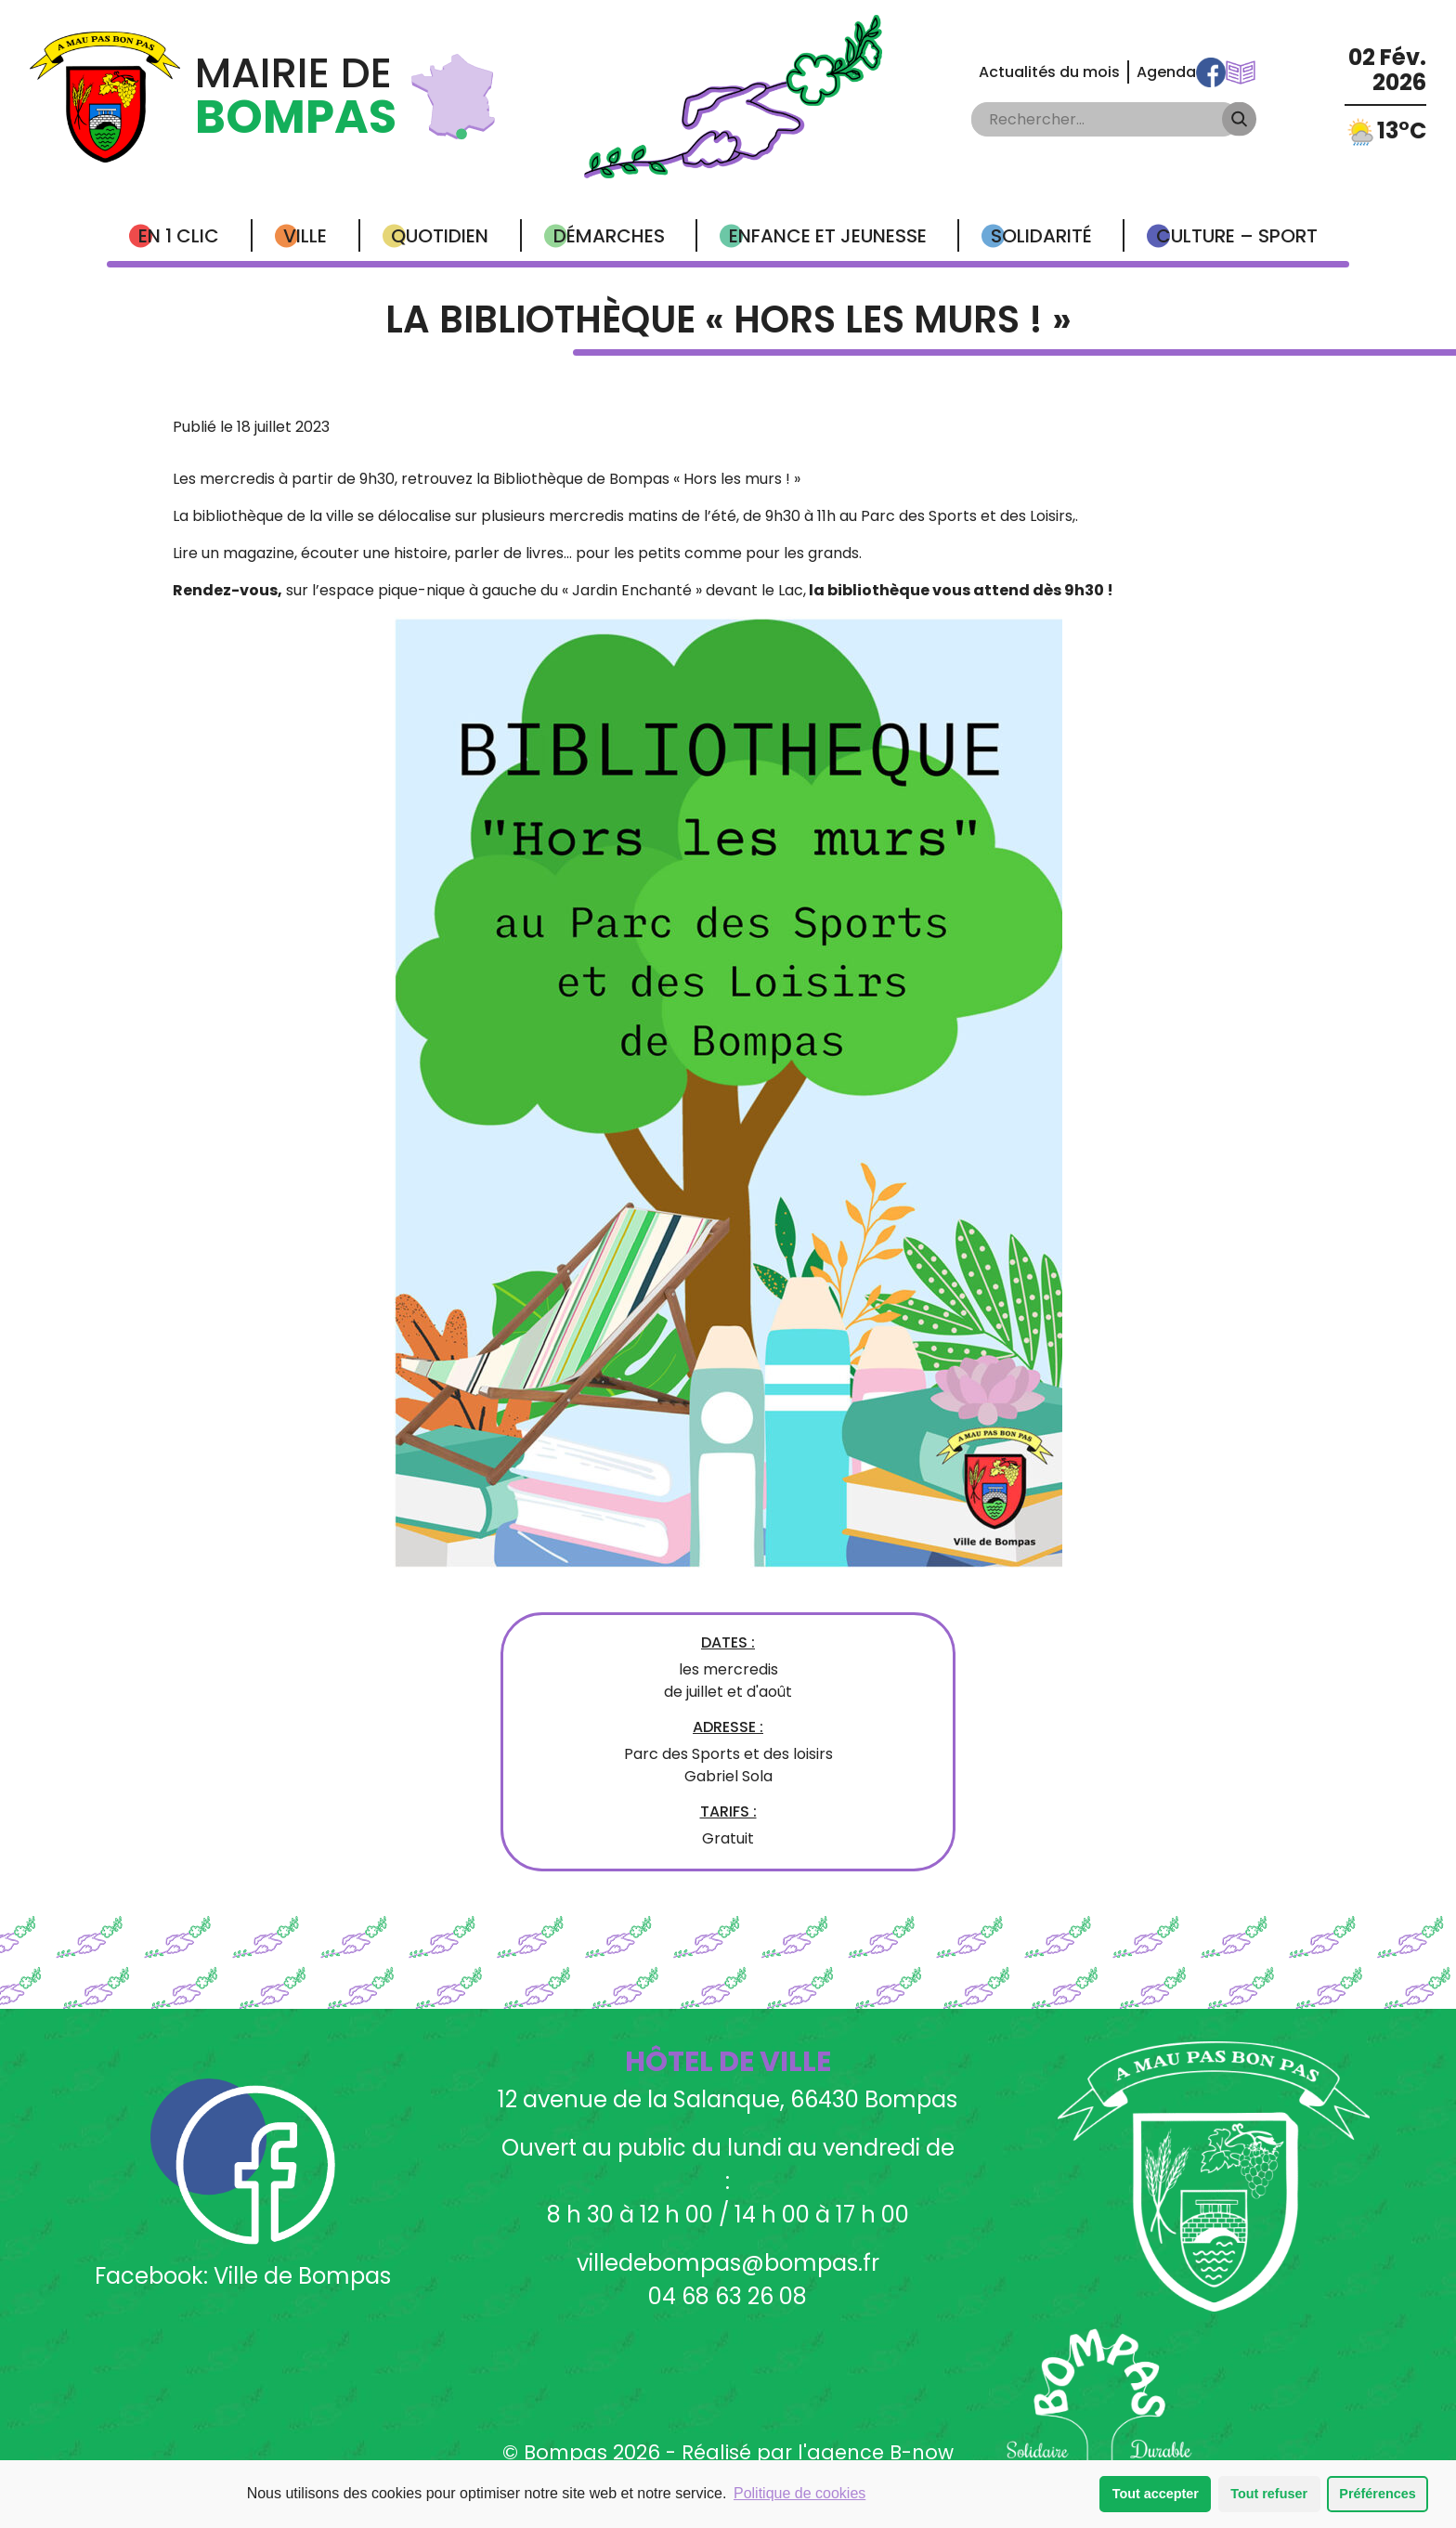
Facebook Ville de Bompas (1211, 72)
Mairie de (295, 97)
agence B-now (880, 2452)
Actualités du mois (1049, 72)
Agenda (1166, 72)
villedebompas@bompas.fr (728, 2263)
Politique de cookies (799, 2494)
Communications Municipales (1240, 72)
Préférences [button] (1377, 2494)
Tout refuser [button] (1268, 2494)
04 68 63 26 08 (727, 2296)
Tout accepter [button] (1155, 2494)
